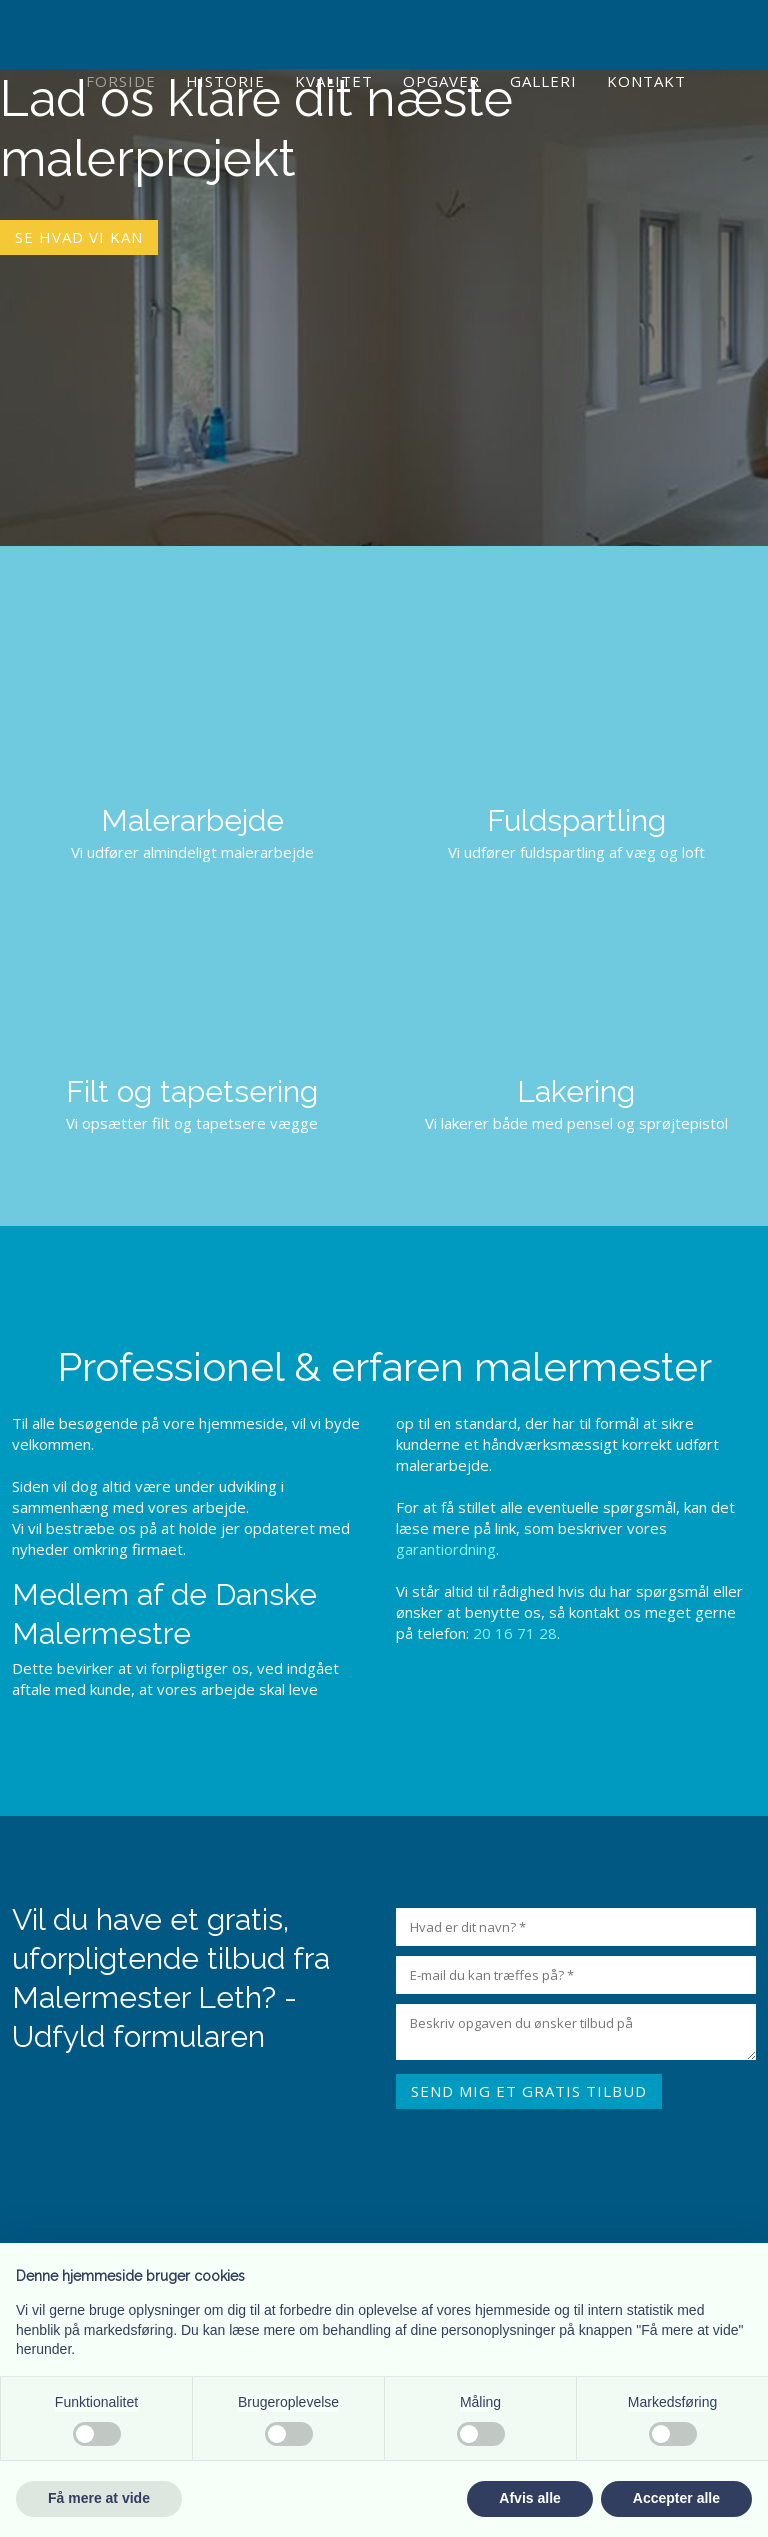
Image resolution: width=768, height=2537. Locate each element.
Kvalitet (334, 81)
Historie (225, 81)
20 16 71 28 (515, 1633)
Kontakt (646, 81)
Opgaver (441, 81)
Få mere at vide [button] (99, 2498)
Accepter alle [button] (676, 2498)
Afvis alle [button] (529, 2498)
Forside (121, 81)
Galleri (543, 81)
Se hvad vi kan (79, 237)
